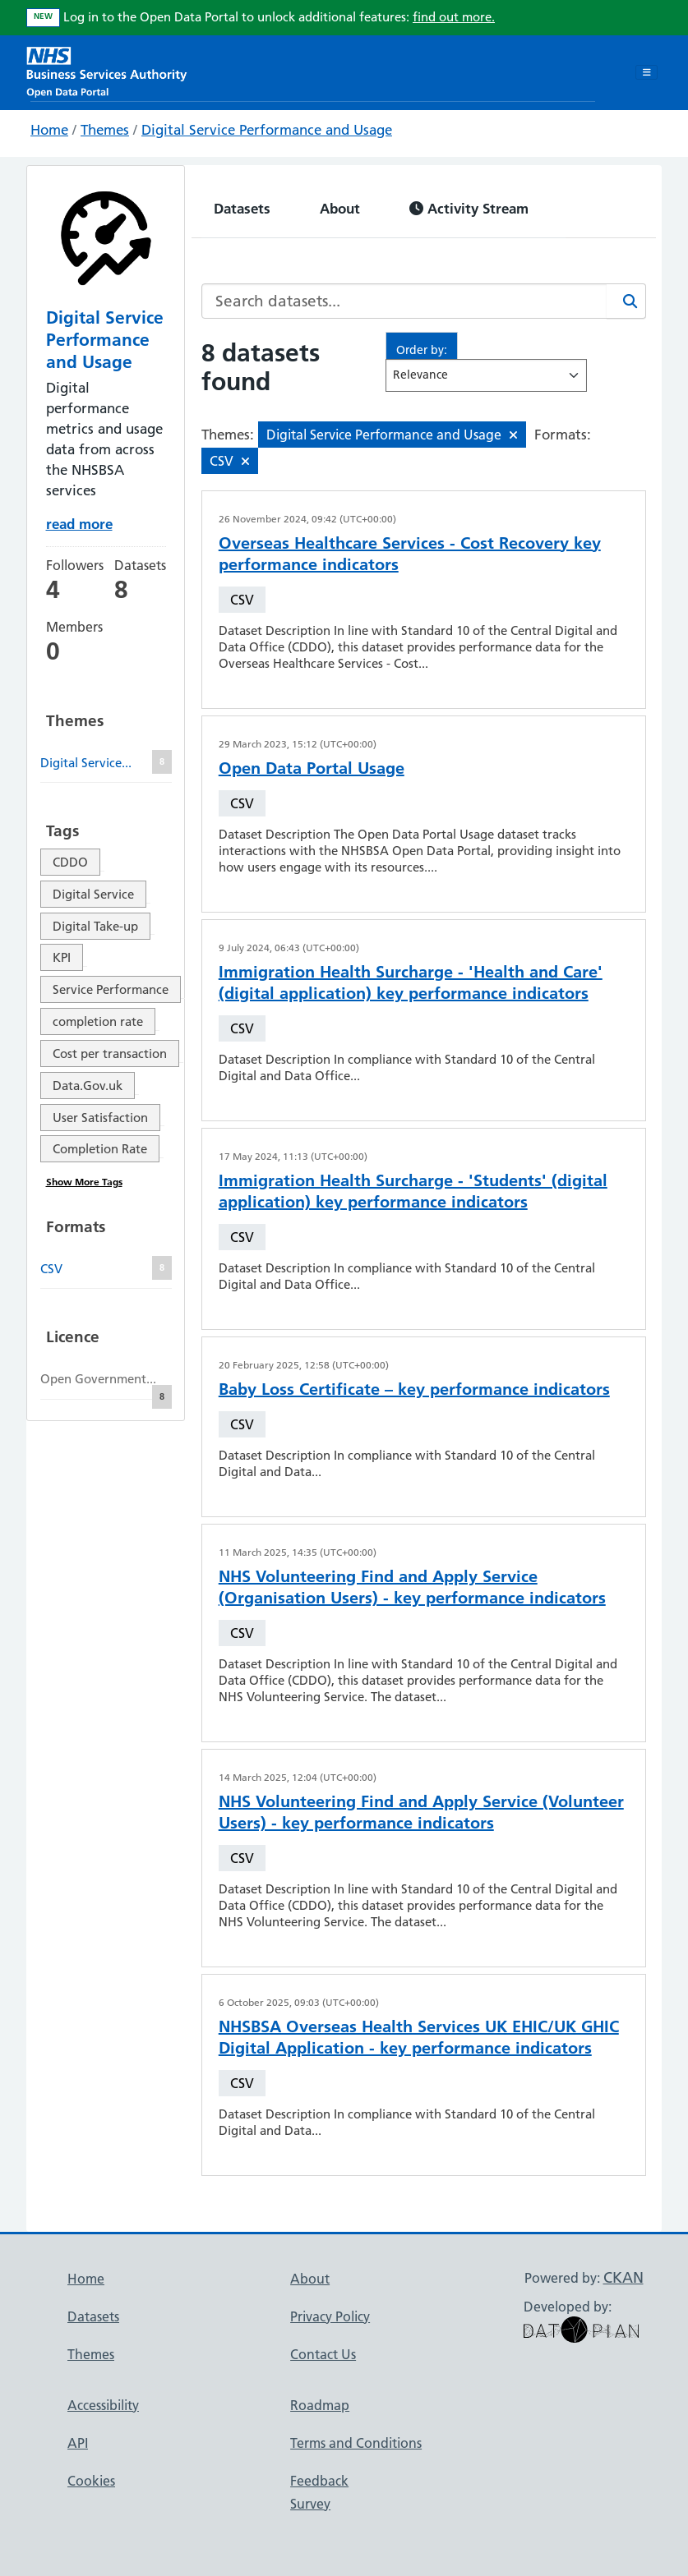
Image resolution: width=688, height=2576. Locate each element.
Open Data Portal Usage (311, 768)
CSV (242, 599)
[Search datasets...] (404, 301)
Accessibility (103, 2405)
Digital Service (93, 894)
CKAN (623, 2277)
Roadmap (319, 2405)
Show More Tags (84, 1181)
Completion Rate (100, 1149)
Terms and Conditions (356, 2443)
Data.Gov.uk (87, 1085)
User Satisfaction (100, 1117)
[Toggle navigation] (646, 72)
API (77, 2443)
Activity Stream (469, 208)
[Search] (626, 301)
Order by (420, 350)
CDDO (70, 862)
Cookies (91, 2480)
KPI (62, 957)
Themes (105, 130)
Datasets (242, 208)
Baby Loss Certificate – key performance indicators (414, 1389)
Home (49, 130)
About (340, 208)
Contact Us (323, 2354)
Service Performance (111, 989)
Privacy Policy (330, 2316)
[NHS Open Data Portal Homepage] (106, 70)
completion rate (98, 1021)
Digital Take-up (95, 926)
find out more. (454, 17)
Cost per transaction (110, 1053)
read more (79, 523)
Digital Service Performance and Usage (266, 130)
